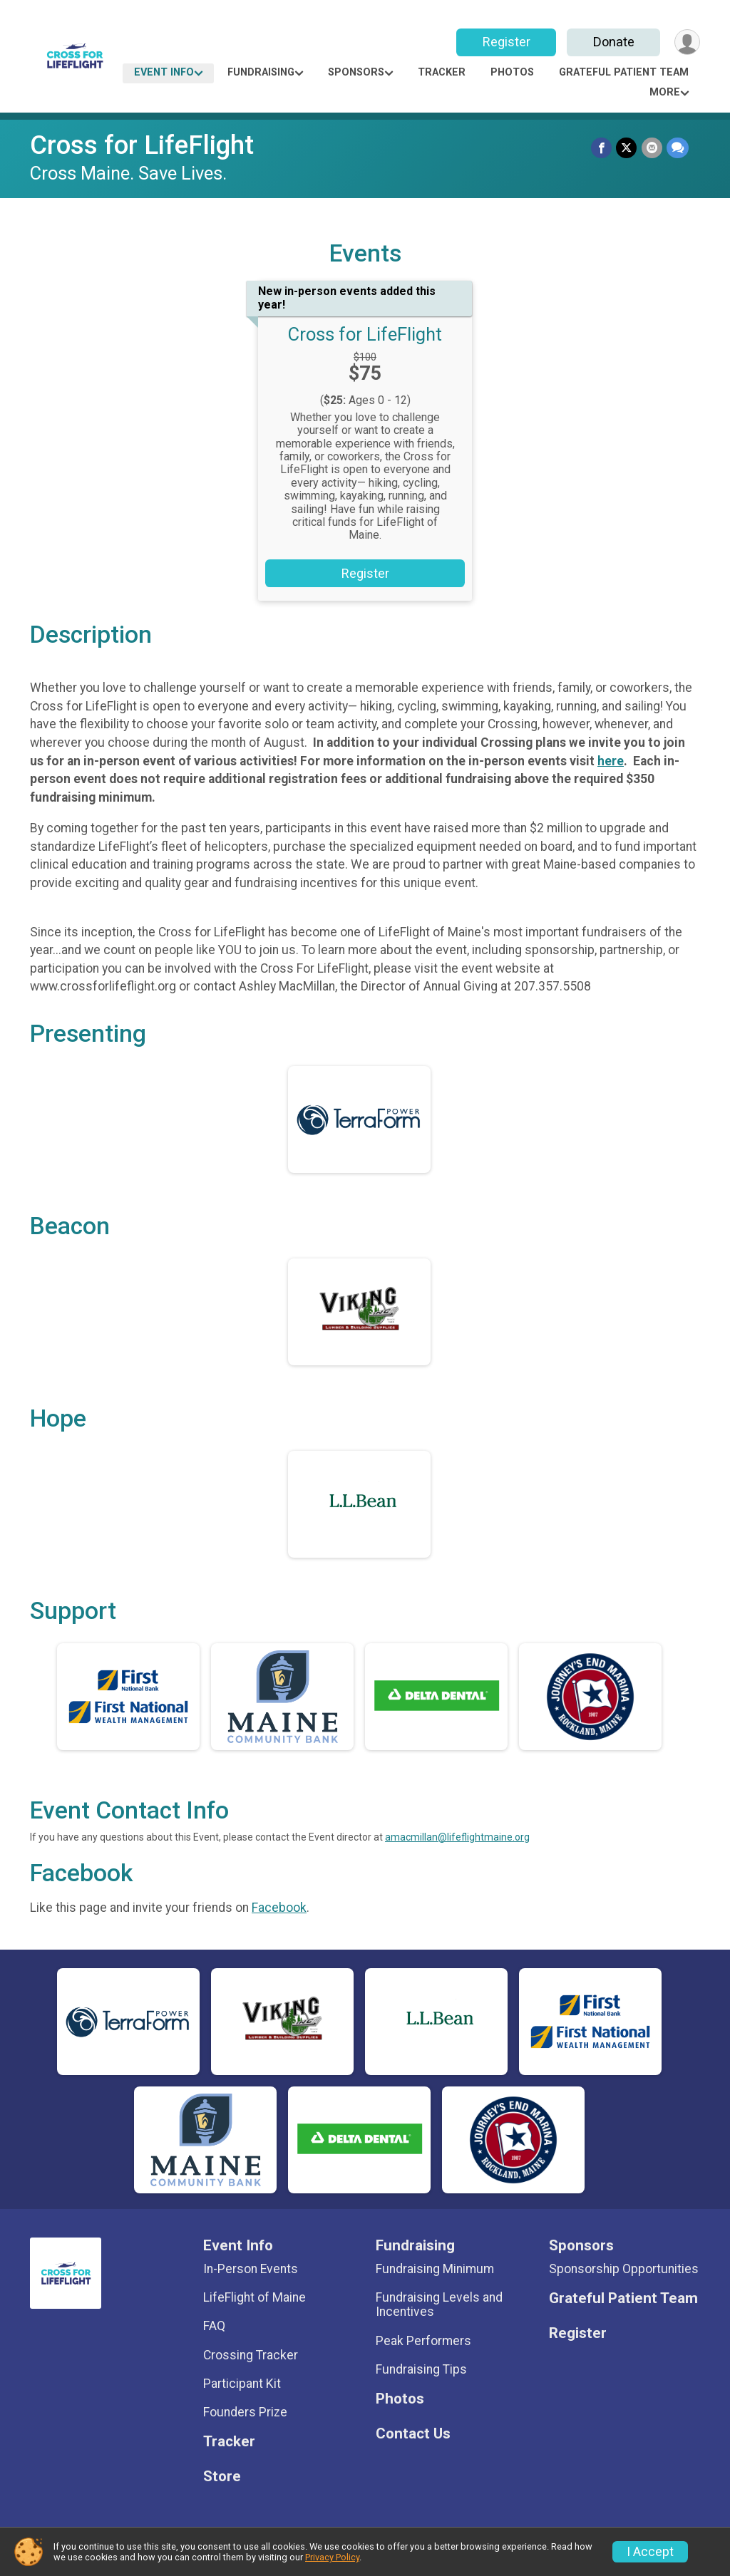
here (610, 761)
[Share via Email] (652, 148)
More (664, 92)
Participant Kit (242, 2383)
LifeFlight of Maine (254, 2297)
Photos (512, 72)
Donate (613, 41)
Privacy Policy (332, 2557)
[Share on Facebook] (602, 148)
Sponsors (356, 72)
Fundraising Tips (421, 2369)
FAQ (214, 2326)
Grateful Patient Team (624, 72)
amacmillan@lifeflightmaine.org (457, 1837)
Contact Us (413, 2434)
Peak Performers (423, 2341)
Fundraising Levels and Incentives (439, 2304)
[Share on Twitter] (627, 148)
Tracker (442, 72)
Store (222, 2476)
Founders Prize (245, 2412)
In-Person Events (250, 2269)
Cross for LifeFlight (142, 145)
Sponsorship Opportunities (624, 2269)
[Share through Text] (678, 148)
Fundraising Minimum (435, 2269)
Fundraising (260, 72)
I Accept (650, 2552)
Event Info (164, 72)
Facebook (279, 1907)
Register (506, 41)
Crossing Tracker (250, 2355)
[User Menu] (687, 42)
